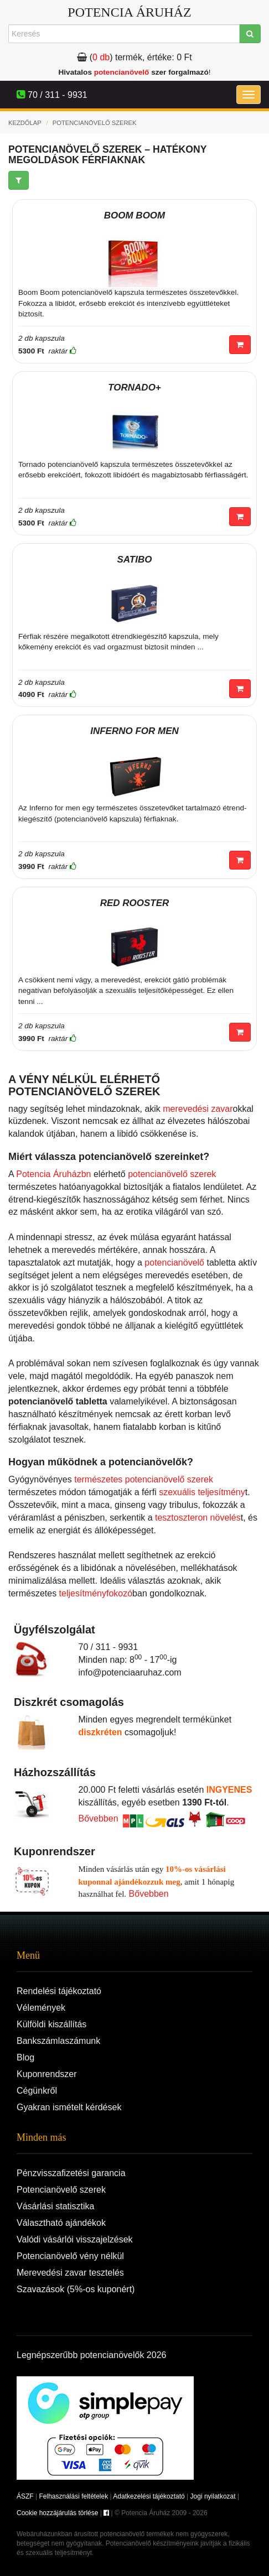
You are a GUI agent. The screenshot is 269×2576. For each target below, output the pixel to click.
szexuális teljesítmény (202, 1492)
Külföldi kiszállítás (51, 2024)
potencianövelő (121, 72)
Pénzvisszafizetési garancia (71, 2173)
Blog (25, 2057)
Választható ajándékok (61, 2223)
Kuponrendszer (47, 2074)
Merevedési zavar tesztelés (70, 2272)
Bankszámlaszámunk (58, 2041)
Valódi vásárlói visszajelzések (75, 2239)
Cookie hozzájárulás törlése (57, 2513)
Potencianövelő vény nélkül (70, 2256)
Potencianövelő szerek (61, 2189)
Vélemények (41, 2007)
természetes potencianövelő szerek (143, 1479)
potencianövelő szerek (172, 1174)
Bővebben (98, 1818)
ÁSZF (25, 2496)
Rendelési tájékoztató (59, 1991)
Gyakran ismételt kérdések (69, 2107)
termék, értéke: (134, 57)
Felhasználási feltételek (73, 2496)
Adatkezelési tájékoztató (148, 2496)
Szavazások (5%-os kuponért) (75, 2289)
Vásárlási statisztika (56, 2206)
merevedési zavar (197, 1108)
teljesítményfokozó (96, 1593)
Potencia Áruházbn (53, 1174)
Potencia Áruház (129, 12)
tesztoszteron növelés (198, 1517)
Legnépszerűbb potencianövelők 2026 (91, 2355)
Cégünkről (37, 2090)
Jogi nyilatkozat (213, 2496)
